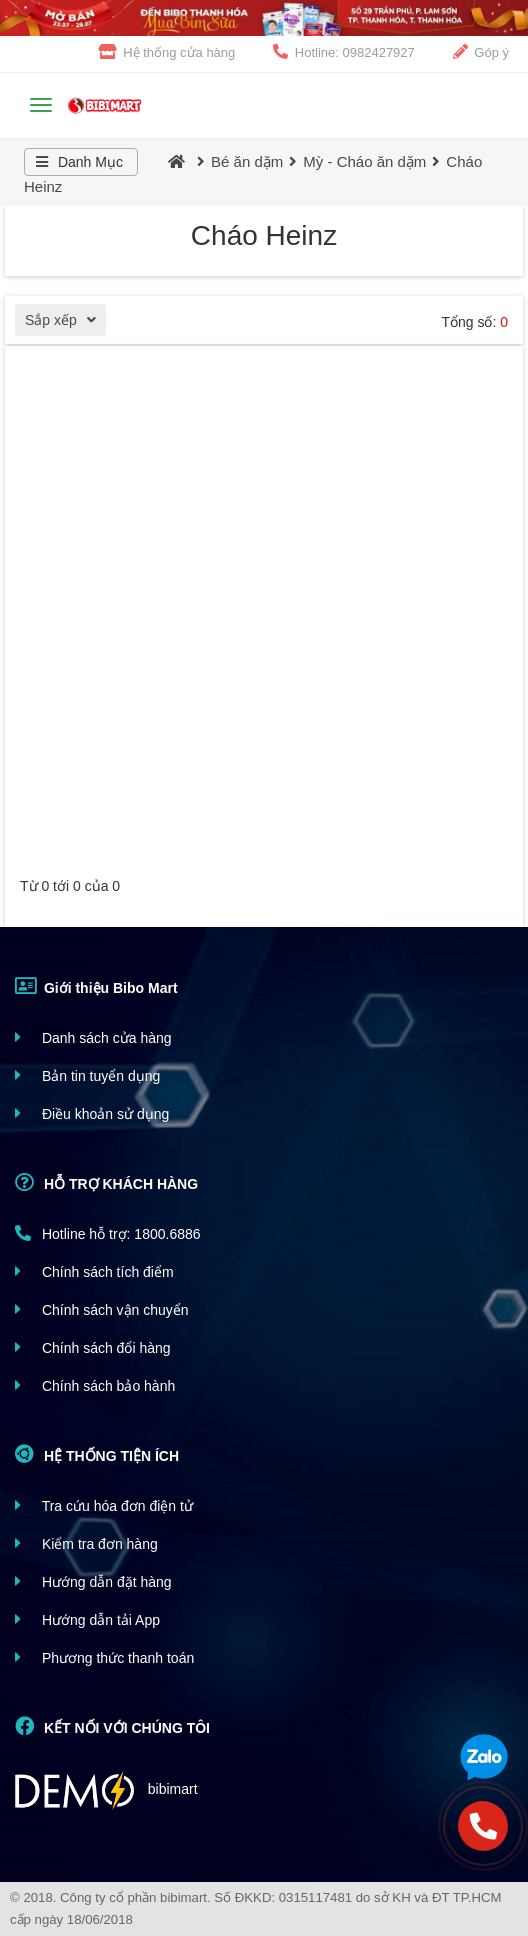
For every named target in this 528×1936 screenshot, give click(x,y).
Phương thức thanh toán (104, 1657)
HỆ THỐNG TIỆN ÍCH (97, 1454)
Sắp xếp (65, 322)
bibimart (106, 1790)
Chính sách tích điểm (94, 1271)
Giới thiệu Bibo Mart (96, 986)
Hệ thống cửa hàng (167, 52)
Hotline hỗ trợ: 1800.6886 (108, 1233)
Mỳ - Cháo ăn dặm (364, 161)
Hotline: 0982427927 (344, 52)
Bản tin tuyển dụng (87, 1075)
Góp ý (481, 52)
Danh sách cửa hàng (93, 1037)
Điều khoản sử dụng (92, 1113)
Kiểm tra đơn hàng (86, 1543)
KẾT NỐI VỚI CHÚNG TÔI (112, 1726)
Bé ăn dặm (247, 161)
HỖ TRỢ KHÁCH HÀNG (106, 1182)
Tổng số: (474, 322)
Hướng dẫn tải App (87, 1619)
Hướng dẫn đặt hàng (93, 1581)
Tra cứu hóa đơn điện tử (104, 1505)
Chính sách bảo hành (95, 1385)
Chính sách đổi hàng (93, 1347)
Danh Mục (76, 162)
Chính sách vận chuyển (102, 1309)
